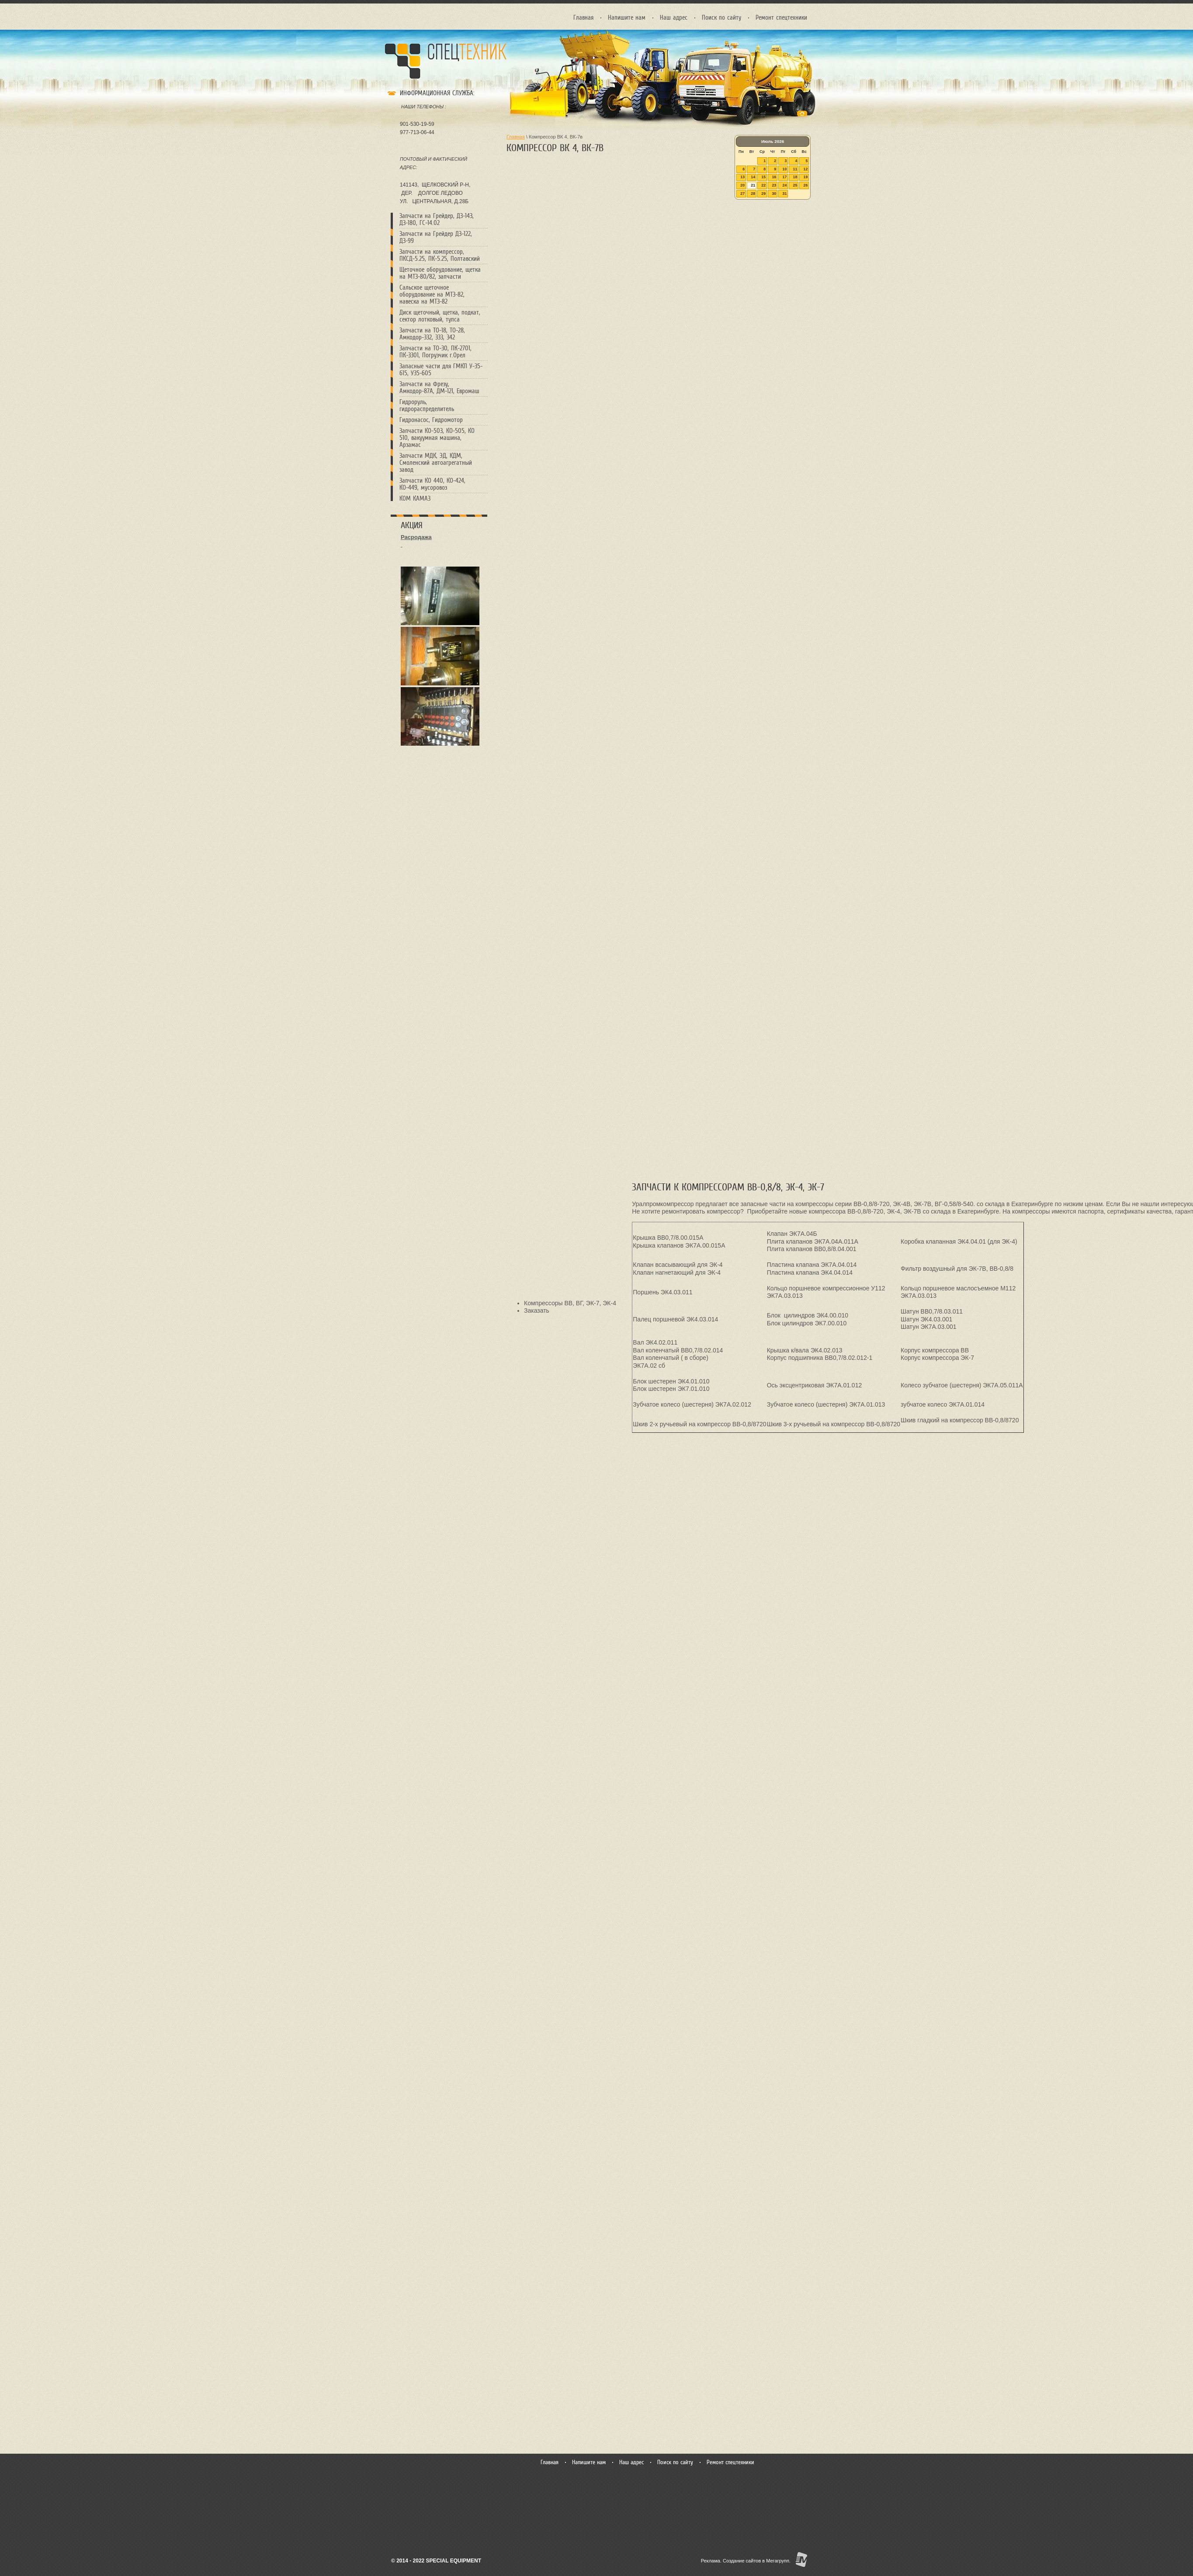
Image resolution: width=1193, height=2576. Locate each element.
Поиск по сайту (721, 17)
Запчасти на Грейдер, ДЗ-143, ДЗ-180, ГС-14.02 (436, 219)
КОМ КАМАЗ (414, 498)
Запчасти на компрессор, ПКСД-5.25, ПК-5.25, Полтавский (439, 255)
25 (795, 185)
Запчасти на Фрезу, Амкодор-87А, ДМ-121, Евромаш (439, 387)
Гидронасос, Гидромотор (431, 419)
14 (753, 177)
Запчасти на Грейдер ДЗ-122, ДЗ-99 (435, 237)
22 (763, 185)
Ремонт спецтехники (781, 17)
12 (806, 169)
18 (795, 177)
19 (806, 177)
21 (753, 185)
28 (753, 193)
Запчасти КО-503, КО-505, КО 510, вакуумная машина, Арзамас (437, 437)
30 (774, 193)
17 (784, 177)
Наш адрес (673, 17)
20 (742, 185)
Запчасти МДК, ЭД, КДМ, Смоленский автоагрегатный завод (435, 462)
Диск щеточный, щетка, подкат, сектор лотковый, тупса (439, 316)
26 (806, 185)
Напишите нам (626, 17)
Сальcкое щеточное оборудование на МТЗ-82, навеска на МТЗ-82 (432, 294)
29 (763, 193)
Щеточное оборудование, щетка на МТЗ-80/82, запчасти (440, 273)
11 (795, 169)
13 (742, 177)
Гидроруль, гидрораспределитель (426, 405)
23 (774, 185)
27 (742, 193)
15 (763, 177)
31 (784, 193)
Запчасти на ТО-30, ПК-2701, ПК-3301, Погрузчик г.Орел (435, 352)
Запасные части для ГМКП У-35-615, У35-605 (440, 370)
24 (784, 185)
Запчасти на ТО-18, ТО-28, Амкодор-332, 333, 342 (432, 334)
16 (774, 177)
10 (784, 169)
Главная (583, 17)
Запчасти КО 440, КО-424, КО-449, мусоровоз (432, 484)
